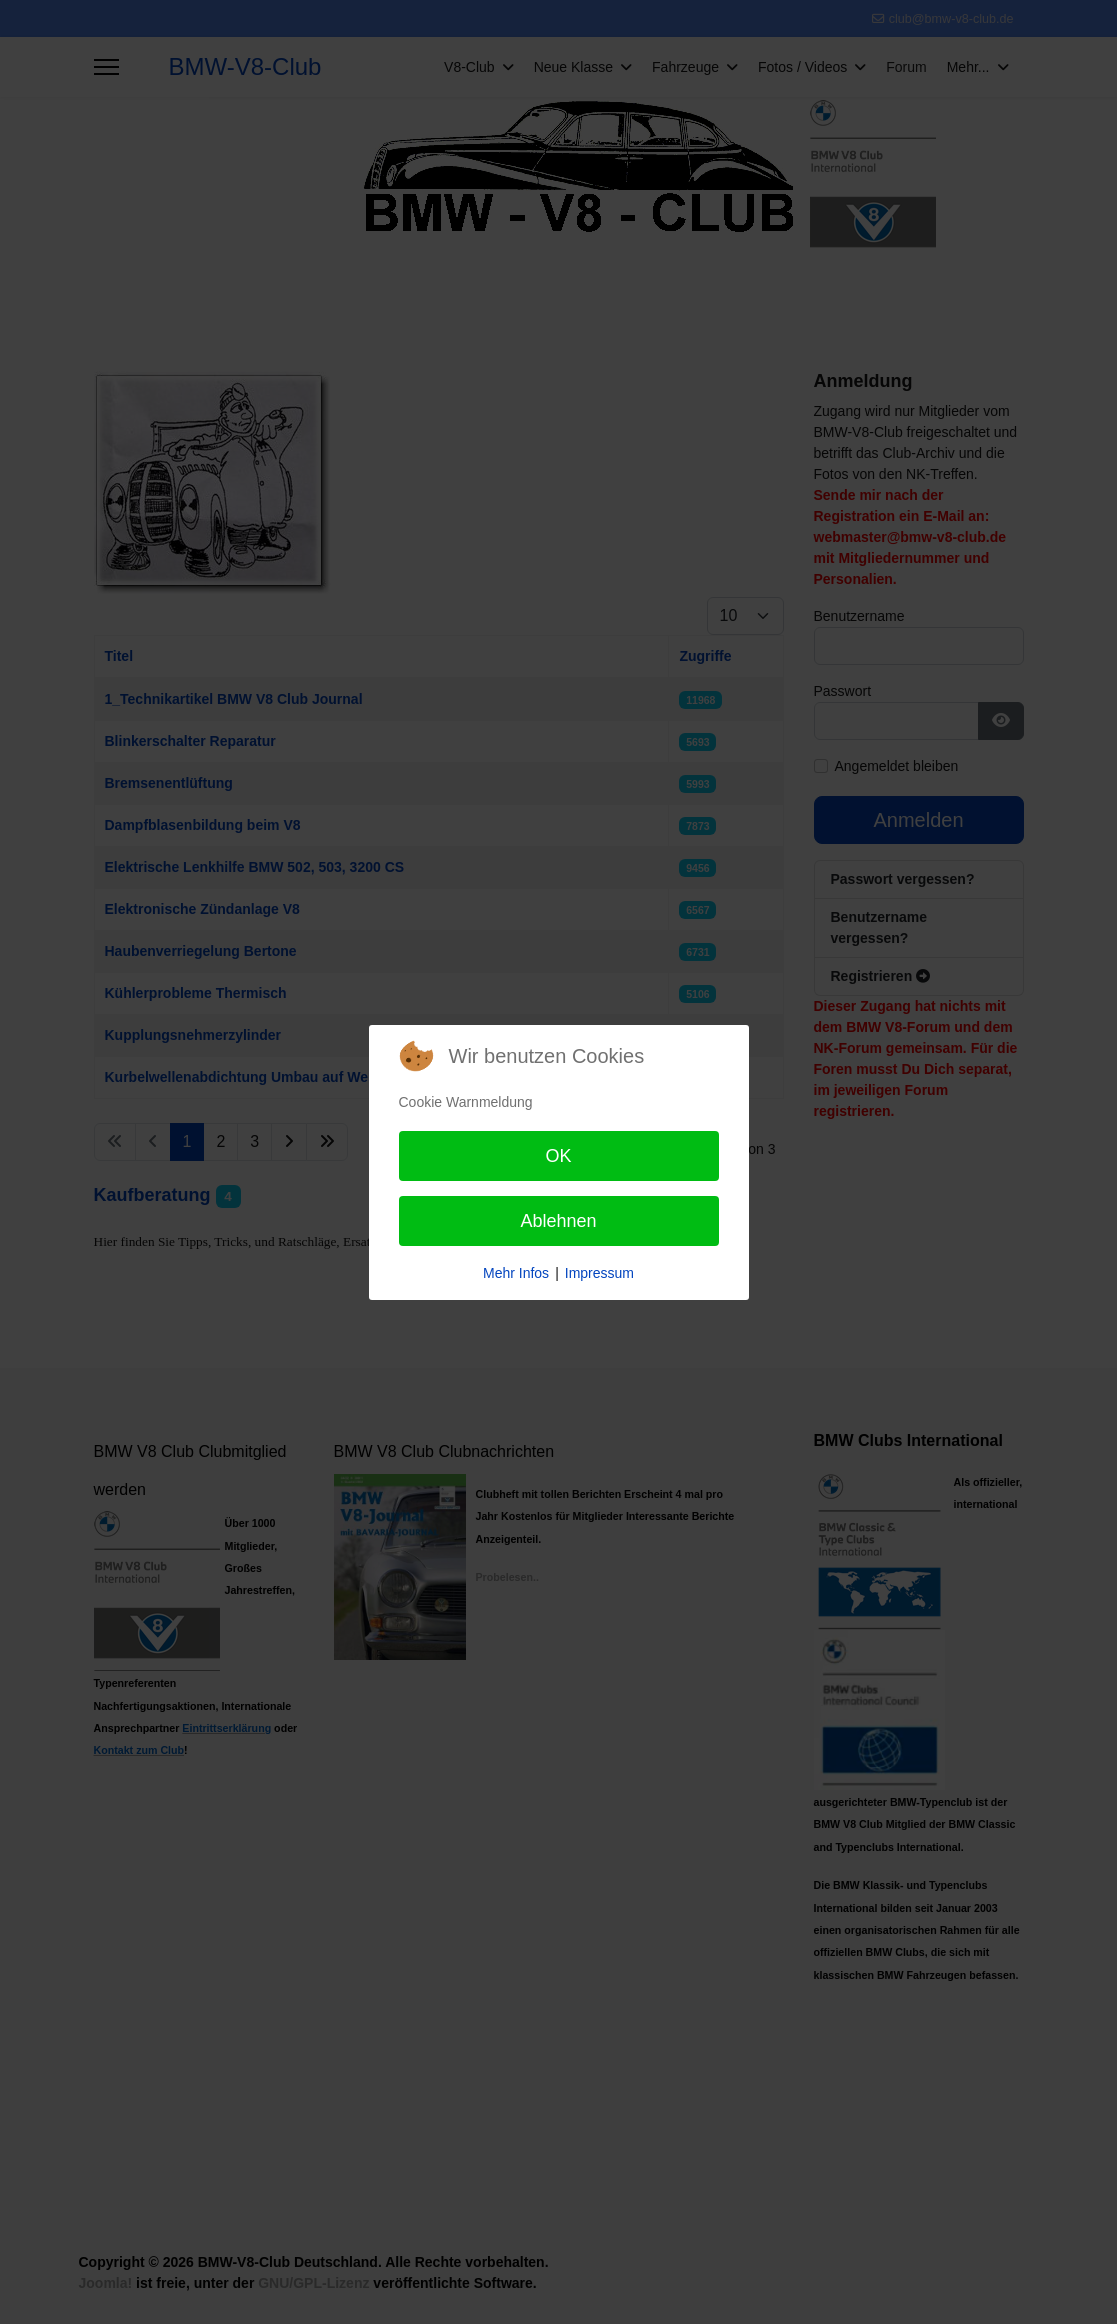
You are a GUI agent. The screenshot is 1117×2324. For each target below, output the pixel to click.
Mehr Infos (516, 1273)
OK (558, 1156)
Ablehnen (558, 1221)
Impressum (599, 1273)
